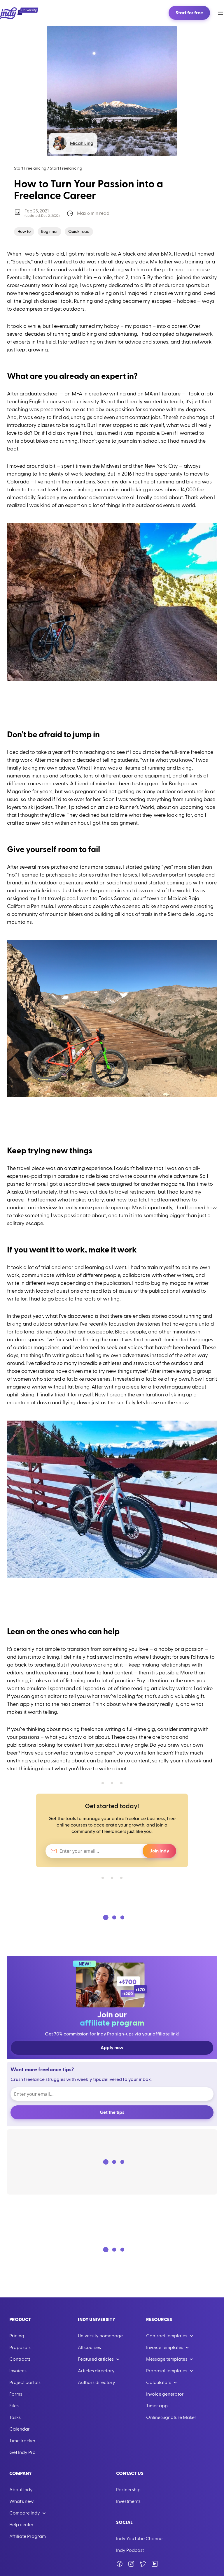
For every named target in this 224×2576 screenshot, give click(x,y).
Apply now (112, 2047)
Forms (15, 2394)
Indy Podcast (130, 2550)
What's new (21, 2501)
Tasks (15, 2417)
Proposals (20, 2347)
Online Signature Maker (171, 2417)
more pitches (52, 867)
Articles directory (96, 2371)
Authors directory (96, 2382)
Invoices (18, 2371)
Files (14, 2405)
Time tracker (22, 2440)
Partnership (128, 2489)
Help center (21, 2524)
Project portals (25, 2382)
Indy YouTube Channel (140, 2538)
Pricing (16, 2336)
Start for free (189, 12)
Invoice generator (165, 2394)
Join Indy (159, 1851)
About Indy (21, 2489)
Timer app (157, 2405)
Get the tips (112, 2112)
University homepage (100, 2336)
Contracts (20, 2359)
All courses (89, 2347)
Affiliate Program (27, 2536)
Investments (128, 2501)
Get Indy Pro (22, 2452)
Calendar (19, 2429)
